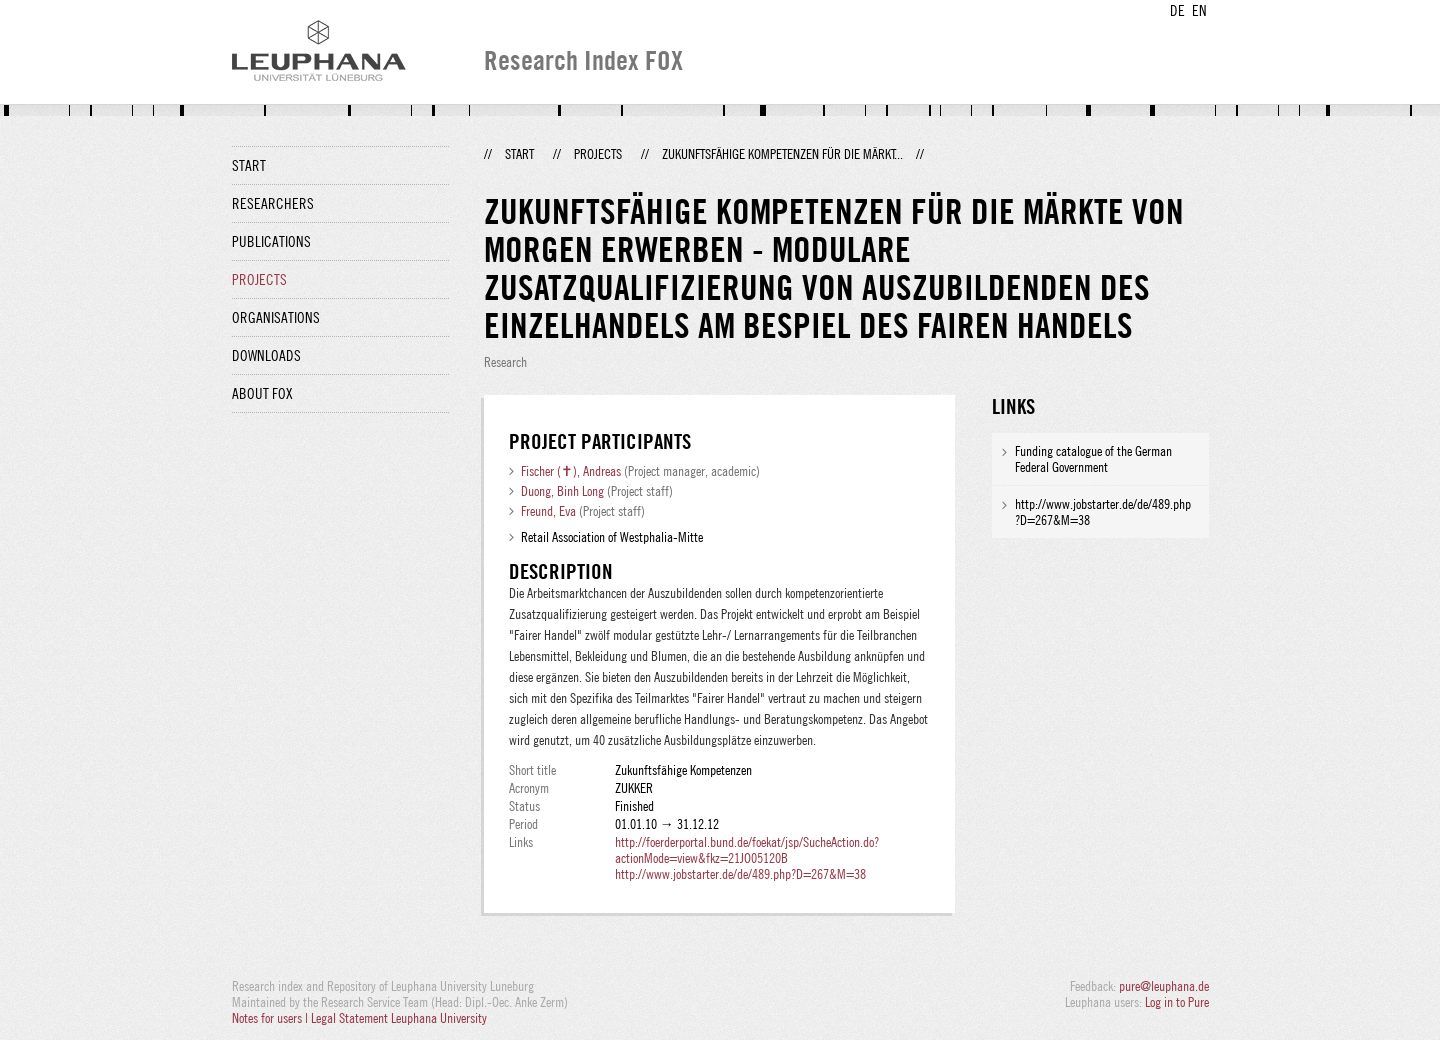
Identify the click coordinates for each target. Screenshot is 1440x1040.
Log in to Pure (1177, 1002)
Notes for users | (271, 1018)
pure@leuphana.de (1164, 986)
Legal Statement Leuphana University (399, 1018)
